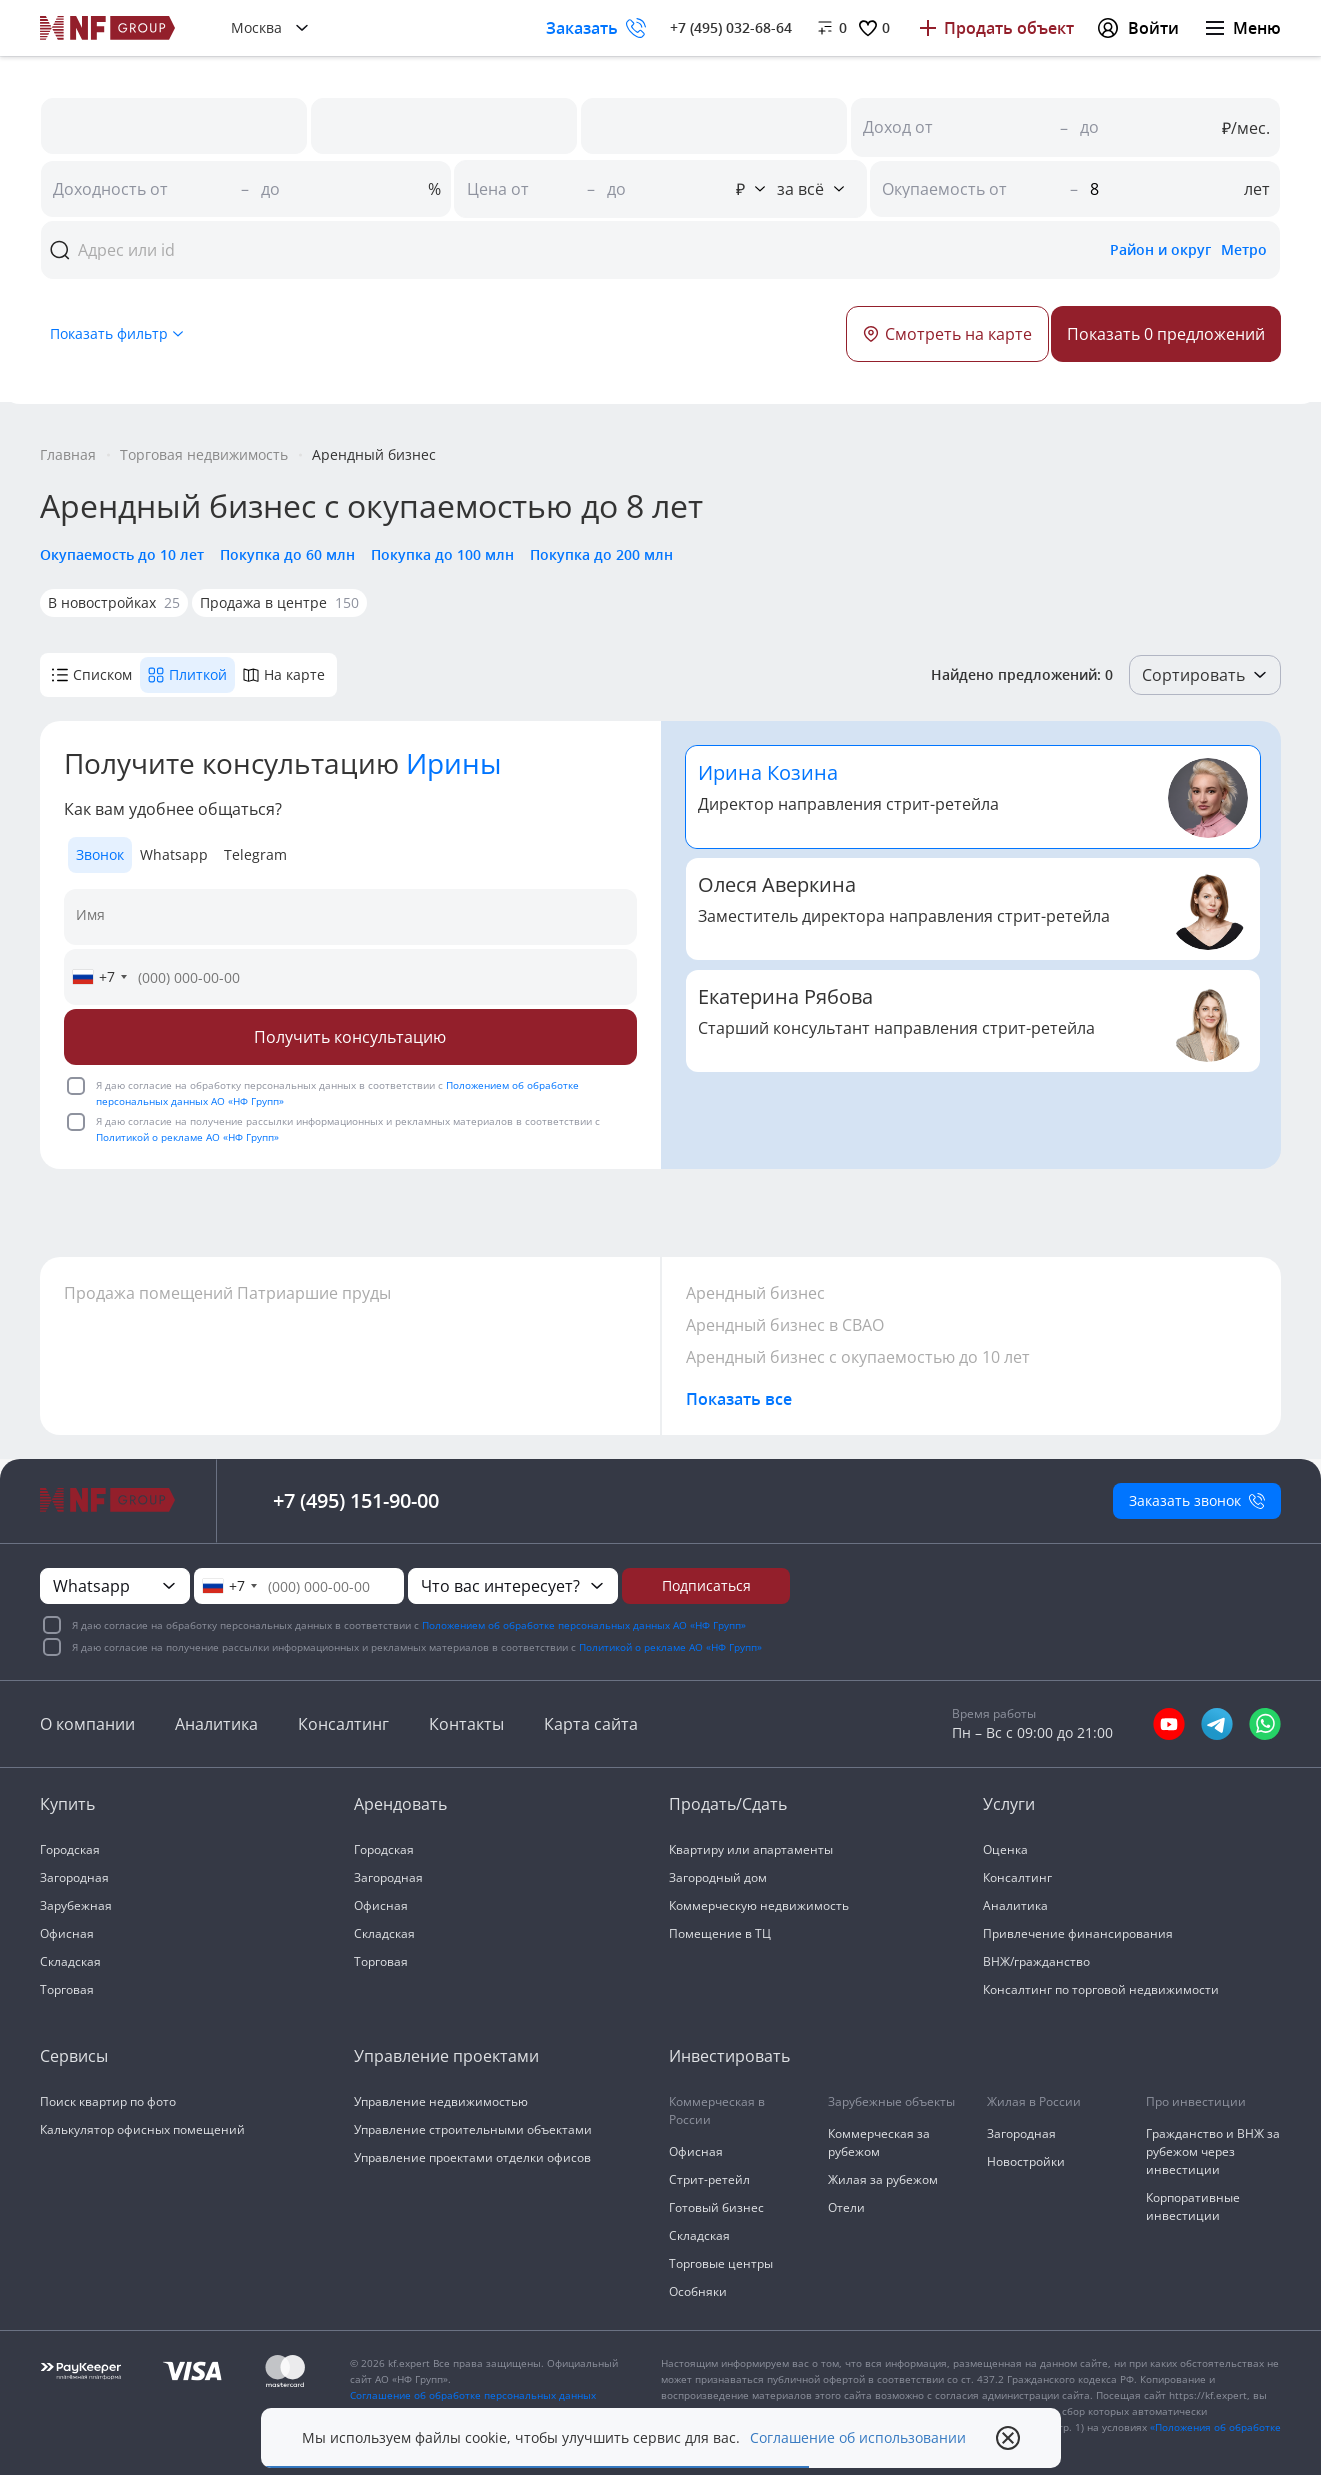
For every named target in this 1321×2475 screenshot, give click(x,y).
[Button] (1166, 334)
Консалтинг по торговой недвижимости (1101, 1989)
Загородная (74, 1877)
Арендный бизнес (755, 1293)
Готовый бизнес (716, 2207)
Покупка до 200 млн (601, 554)
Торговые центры (721, 2263)
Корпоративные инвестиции (1193, 2206)
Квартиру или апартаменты (751, 1849)
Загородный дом (718, 1877)
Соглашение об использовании (858, 2438)
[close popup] (1008, 2438)
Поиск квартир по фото (108, 2101)
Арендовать (400, 1804)
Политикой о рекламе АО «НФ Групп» (187, 1137)
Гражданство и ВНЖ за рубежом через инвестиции (1213, 2151)
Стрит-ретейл (709, 2179)
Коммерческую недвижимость (759, 1905)
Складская (70, 1961)
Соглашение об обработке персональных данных (473, 2395)
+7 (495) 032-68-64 (731, 27)
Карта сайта (591, 1724)
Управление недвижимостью (441, 2101)
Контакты (466, 1724)
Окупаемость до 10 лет (122, 554)
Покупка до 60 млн (287, 554)
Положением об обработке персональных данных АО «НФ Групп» (584, 1625)
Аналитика (216, 1724)
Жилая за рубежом (883, 2179)
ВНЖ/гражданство (1036, 1961)
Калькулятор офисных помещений (142, 2129)
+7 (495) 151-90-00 (356, 1500)
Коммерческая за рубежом (879, 2142)
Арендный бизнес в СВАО (785, 1325)
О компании (87, 1724)
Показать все (739, 1399)
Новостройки (1026, 2161)
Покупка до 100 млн (442, 554)
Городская (70, 1849)
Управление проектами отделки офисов (472, 2157)
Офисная (67, 1933)
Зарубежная (76, 1905)
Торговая (67, 1989)
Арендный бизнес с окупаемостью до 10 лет (858, 1357)
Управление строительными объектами (473, 2129)
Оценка (1005, 1849)
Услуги (1009, 1804)
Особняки (698, 2291)
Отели (846, 2207)
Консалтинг (343, 1724)
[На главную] (108, 28)
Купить (67, 1804)
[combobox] (99, 977)
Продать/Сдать (728, 1804)
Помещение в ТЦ (720, 1933)
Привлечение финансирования (1078, 1933)
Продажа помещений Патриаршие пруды (227, 1293)
